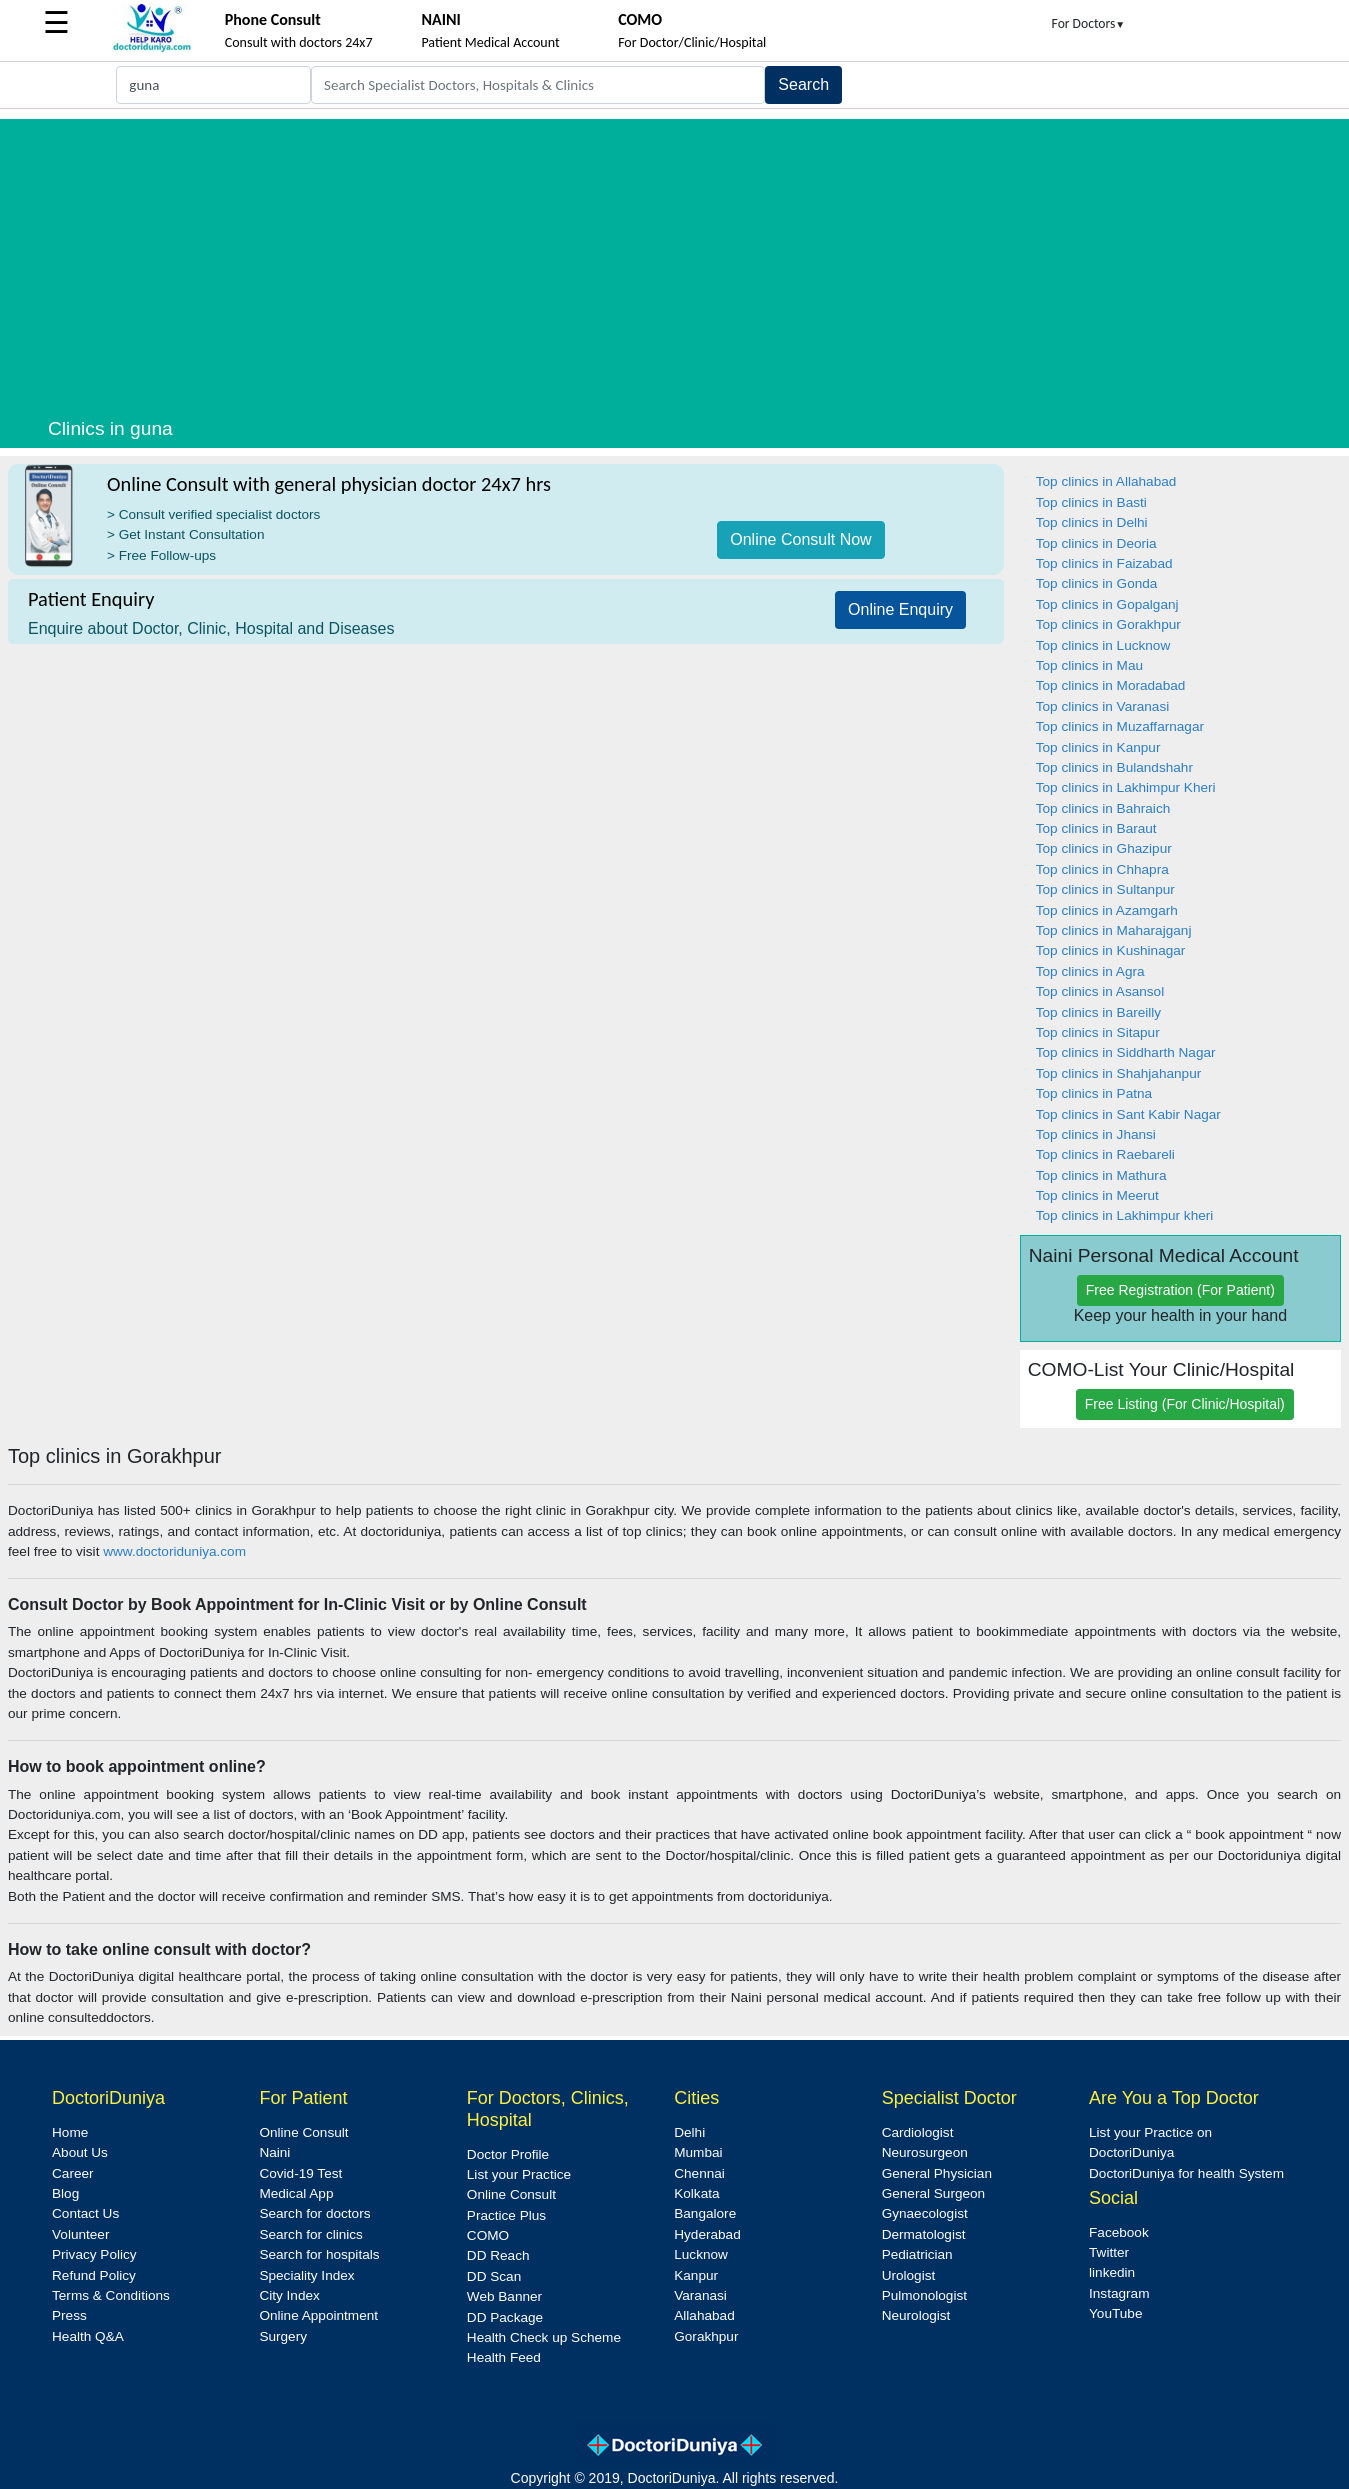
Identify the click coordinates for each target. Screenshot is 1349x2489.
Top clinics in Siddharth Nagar (1126, 1052)
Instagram (1119, 2293)
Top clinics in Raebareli (1105, 1154)
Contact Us (85, 2213)
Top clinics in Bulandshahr (1114, 767)
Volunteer (80, 2234)
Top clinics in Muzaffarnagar (1120, 726)
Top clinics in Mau (1089, 665)
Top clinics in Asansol (1100, 991)
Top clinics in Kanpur (1098, 747)
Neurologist (916, 2315)
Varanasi (700, 2295)
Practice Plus (506, 2215)
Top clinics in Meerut (1097, 1195)
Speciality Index (306, 2275)
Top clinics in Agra (1090, 971)
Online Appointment (318, 2315)
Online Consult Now (800, 539)
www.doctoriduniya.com (174, 1551)
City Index (289, 2295)
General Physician (937, 2173)
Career (73, 2173)
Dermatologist (924, 2234)
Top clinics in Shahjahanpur (1119, 1073)
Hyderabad (707, 2234)
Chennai (699, 2173)
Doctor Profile (508, 2154)
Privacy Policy (94, 2254)
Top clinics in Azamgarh (1107, 910)
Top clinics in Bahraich (1103, 808)
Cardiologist (918, 2132)
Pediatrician (917, 2254)
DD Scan (494, 2276)
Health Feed (504, 2357)
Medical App (296, 2193)
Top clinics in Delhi (1092, 522)
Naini (274, 2152)
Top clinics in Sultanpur (1105, 889)
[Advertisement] (675, 259)
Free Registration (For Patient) (1180, 1290)
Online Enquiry (900, 609)
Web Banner (504, 2296)
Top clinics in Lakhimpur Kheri (1126, 787)
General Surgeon (934, 2193)
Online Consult (303, 2132)
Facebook (1119, 2232)
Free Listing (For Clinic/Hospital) (1185, 1404)
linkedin (1112, 2272)
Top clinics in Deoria (1096, 543)
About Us (80, 2152)
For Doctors (1089, 23)
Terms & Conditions (111, 2295)
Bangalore (705, 2213)
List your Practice (519, 2174)
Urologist (909, 2275)
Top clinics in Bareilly (1098, 1012)
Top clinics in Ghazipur (1104, 848)
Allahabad (704, 2315)
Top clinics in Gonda (1097, 583)
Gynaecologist (925, 2213)
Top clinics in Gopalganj (1107, 604)
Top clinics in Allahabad (1106, 481)
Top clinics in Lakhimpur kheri (1125, 1215)
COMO (488, 2235)
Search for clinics (311, 2234)
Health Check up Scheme (544, 2337)
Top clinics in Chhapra (1102, 869)
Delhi (689, 2132)
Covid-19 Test (300, 2173)
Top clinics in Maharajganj (1114, 930)
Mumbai (698, 2152)
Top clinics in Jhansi (1096, 1134)
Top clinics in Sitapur (1098, 1032)
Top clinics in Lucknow (1103, 645)
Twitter (1109, 2252)
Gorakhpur (706, 2336)
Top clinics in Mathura (1101, 1175)
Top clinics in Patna (1094, 1093)
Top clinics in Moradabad (1111, 685)
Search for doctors (314, 2213)
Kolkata (696, 2193)
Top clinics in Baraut (1096, 828)
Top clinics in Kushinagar (1111, 950)
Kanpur (696, 2275)
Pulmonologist (924, 2295)
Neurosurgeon (925, 2152)
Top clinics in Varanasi (1102, 706)
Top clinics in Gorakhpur (1108, 624)
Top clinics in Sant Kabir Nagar (1128, 1114)
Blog (65, 2193)
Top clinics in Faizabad (1104, 563)
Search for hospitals (319, 2254)
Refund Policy (94, 2275)
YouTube (1115, 2313)
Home (70, 2132)
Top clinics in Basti (1091, 502)
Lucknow (701, 2254)
